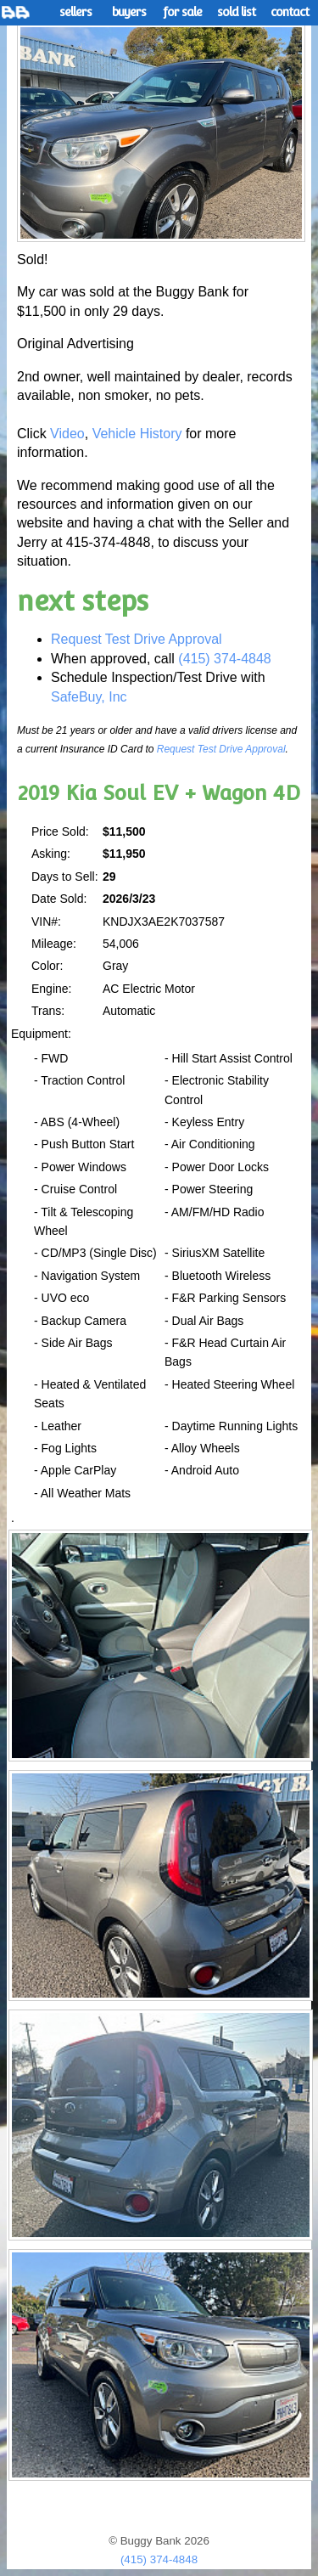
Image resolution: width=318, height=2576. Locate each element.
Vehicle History (137, 433)
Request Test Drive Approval (136, 639)
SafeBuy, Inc (89, 697)
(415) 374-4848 (224, 658)
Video (67, 433)
